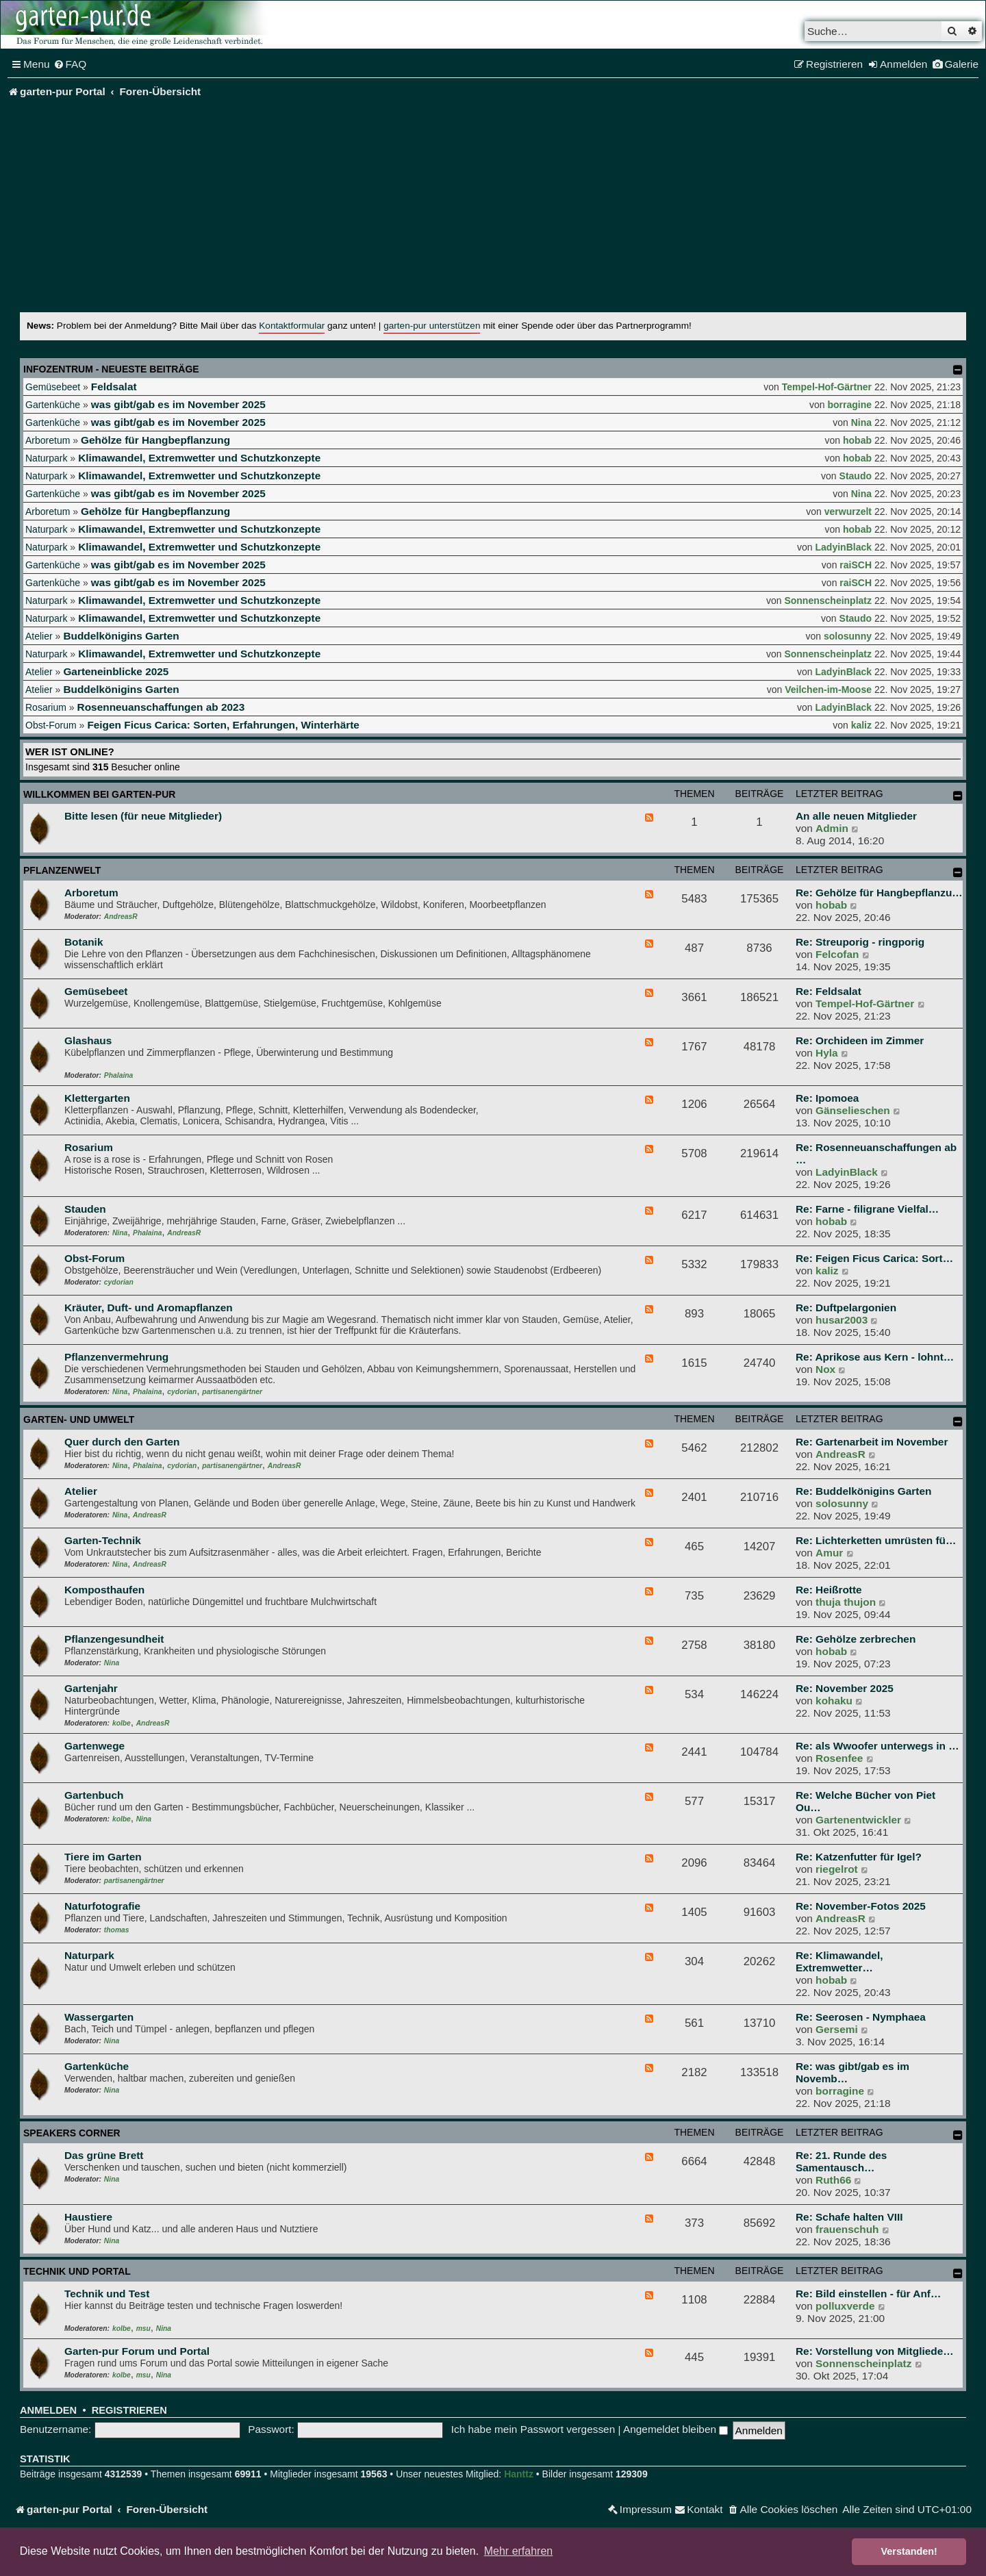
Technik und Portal (77, 2271)
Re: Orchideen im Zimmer (860, 1040)
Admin (832, 828)
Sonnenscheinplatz (828, 600)
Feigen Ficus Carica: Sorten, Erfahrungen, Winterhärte (223, 725)
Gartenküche (52, 404)
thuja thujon (846, 1602)
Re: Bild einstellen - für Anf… (868, 2293)
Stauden (85, 1209)
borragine (849, 404)
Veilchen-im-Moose (828, 689)
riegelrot (837, 1869)
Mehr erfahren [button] (518, 2551)
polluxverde (845, 2306)
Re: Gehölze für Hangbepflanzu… (879, 892)
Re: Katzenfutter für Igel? (859, 1856)
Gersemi (837, 2029)
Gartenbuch (93, 1795)
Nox (825, 1369)
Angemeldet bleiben (675, 2429)
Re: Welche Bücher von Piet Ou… (865, 1801)
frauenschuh (847, 2229)
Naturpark (46, 458)
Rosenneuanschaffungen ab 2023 (161, 707)
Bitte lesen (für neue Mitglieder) (143, 816)
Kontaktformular (292, 325)
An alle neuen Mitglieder (856, 816)
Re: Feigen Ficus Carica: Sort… (874, 1258)
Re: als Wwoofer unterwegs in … (877, 1746)
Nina (861, 422)
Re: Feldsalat (828, 991)
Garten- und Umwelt (78, 1419)
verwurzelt (848, 511)
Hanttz (518, 2473)
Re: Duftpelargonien (846, 1307)
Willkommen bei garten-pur (99, 794)
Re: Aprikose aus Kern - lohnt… (875, 1357)
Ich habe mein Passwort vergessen (533, 2429)
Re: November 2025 (845, 1688)
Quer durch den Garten (121, 1442)
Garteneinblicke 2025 (115, 671)
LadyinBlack (844, 547)
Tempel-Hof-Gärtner (827, 386)
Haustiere (88, 2217)
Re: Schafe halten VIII (849, 2217)
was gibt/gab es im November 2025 (178, 404)
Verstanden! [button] (909, 2551)
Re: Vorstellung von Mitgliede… (875, 2351)
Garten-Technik (102, 1540)
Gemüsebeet (52, 386)
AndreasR (121, 916)
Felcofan (837, 954)
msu (143, 2328)
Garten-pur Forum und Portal (137, 2351)
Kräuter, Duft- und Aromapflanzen (148, 1307)
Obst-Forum (51, 725)
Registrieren (129, 2410)
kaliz (861, 725)
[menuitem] (70, 64)
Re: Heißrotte (829, 1589)
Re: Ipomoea (827, 1098)
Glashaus (88, 1040)
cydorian (119, 1282)
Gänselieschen (853, 1110)
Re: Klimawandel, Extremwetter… (839, 1961)
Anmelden (48, 2410)
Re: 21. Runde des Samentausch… (841, 2161)
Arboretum (47, 440)
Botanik (83, 942)
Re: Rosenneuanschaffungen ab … (876, 1153)
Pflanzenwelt (62, 870)
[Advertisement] (493, 209)
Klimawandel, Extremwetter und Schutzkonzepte (199, 458)
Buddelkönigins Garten (121, 636)
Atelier (39, 636)
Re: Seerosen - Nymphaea (861, 2017)
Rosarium (45, 707)
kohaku (834, 1700)
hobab (857, 440)
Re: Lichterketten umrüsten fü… (876, 1540)
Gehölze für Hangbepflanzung (155, 440)
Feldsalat (114, 386)
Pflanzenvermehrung (116, 1357)
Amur (829, 1552)
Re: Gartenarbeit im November (872, 1442)
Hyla (827, 1053)
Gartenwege (94, 1746)
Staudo (855, 475)
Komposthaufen (104, 1589)
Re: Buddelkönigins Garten (863, 1491)
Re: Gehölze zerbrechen (855, 1639)
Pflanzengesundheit (114, 1639)
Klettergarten (97, 1098)
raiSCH (855, 564)
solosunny (848, 636)
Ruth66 (833, 2180)
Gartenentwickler (858, 1820)
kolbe (121, 1723)
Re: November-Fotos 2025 (861, 1906)
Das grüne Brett (103, 2155)
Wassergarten (99, 2017)
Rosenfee (839, 1758)
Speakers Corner (72, 2132)
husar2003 (842, 1320)
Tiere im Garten (103, 1856)
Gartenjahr (91, 1688)
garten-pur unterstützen (431, 325)
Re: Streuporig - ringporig (860, 942)
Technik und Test (106, 2293)
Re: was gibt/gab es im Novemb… (852, 2072)
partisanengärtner (232, 1392)
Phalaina (118, 1075)
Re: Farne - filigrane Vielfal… (867, 1209)
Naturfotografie (102, 1906)
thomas (116, 1930)
